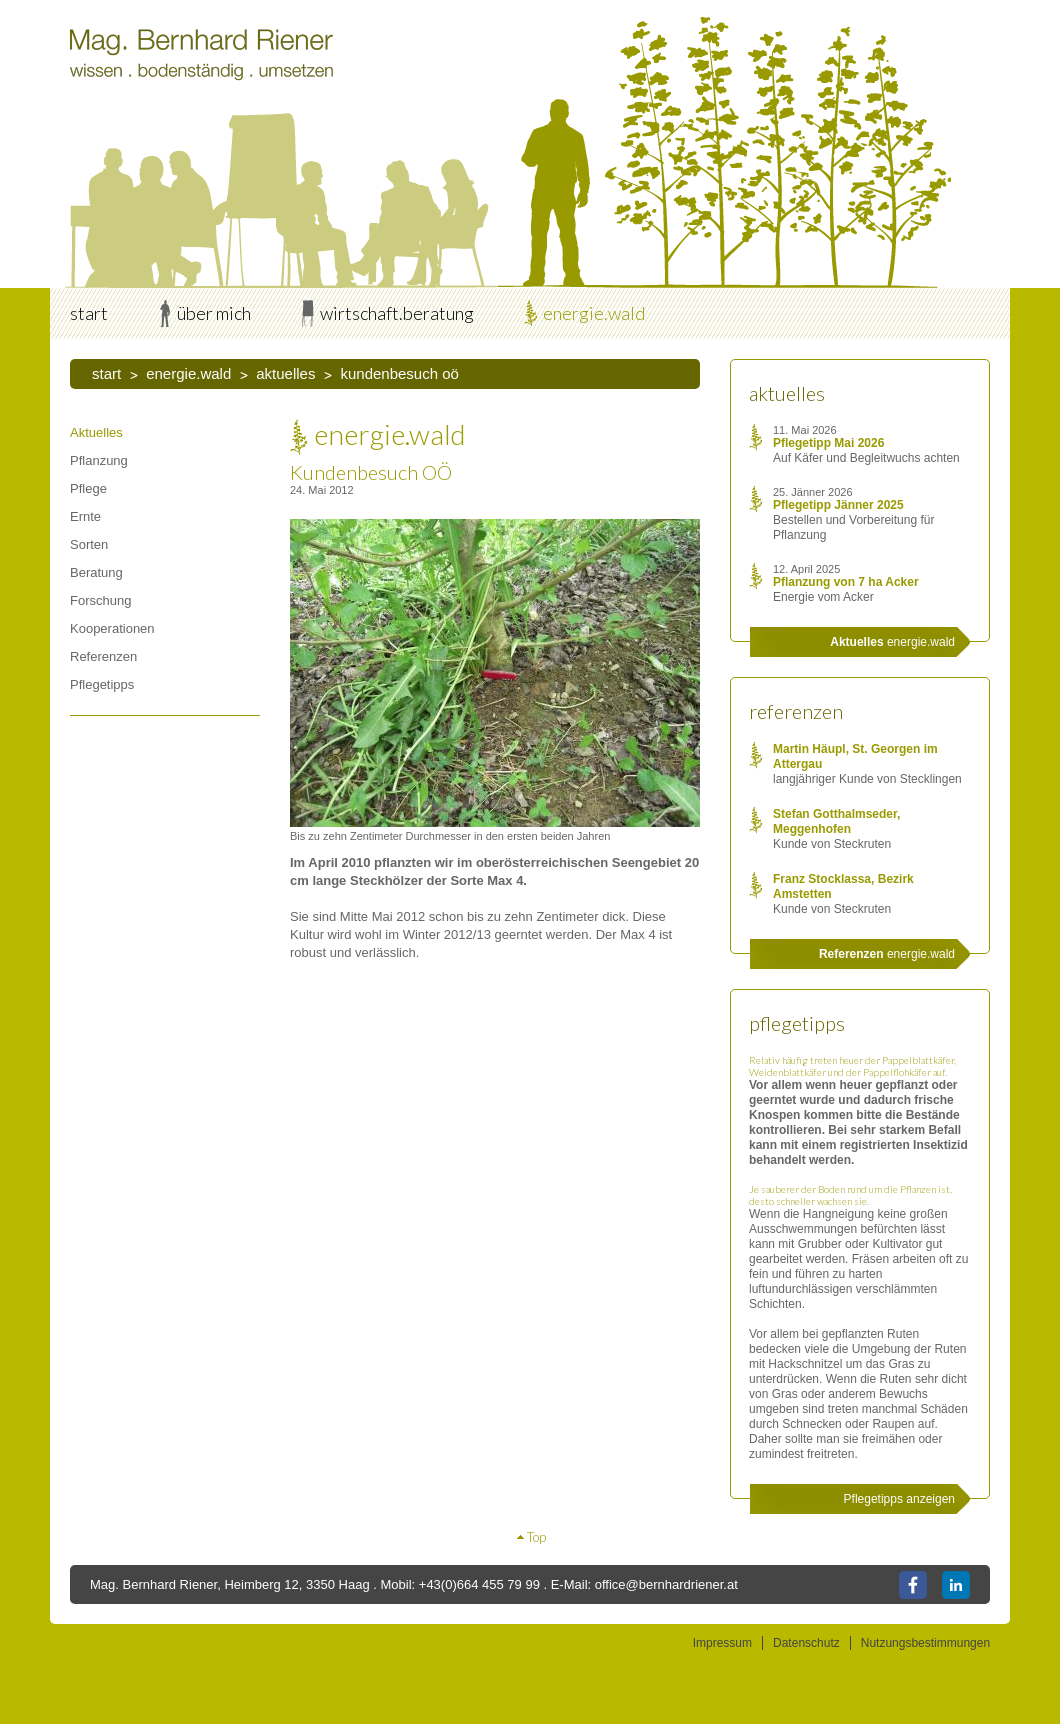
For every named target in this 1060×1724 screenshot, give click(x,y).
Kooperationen (112, 628)
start (89, 313)
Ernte (85, 516)
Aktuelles (285, 373)
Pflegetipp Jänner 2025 (838, 505)
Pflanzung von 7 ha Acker (846, 582)
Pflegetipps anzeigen (899, 1499)
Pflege (88, 488)
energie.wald (594, 313)
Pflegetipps (102, 684)
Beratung (96, 572)
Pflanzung (99, 460)
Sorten (89, 544)
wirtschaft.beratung (397, 313)
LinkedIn (956, 1585)
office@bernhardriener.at (666, 1584)
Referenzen (103, 656)
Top (536, 1537)
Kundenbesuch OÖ (399, 373)
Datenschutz (806, 1643)
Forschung (100, 600)
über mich (214, 313)
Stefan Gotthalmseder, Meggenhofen (836, 821)
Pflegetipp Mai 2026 (828, 443)
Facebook (913, 1585)
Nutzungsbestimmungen (925, 1643)
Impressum (722, 1643)
